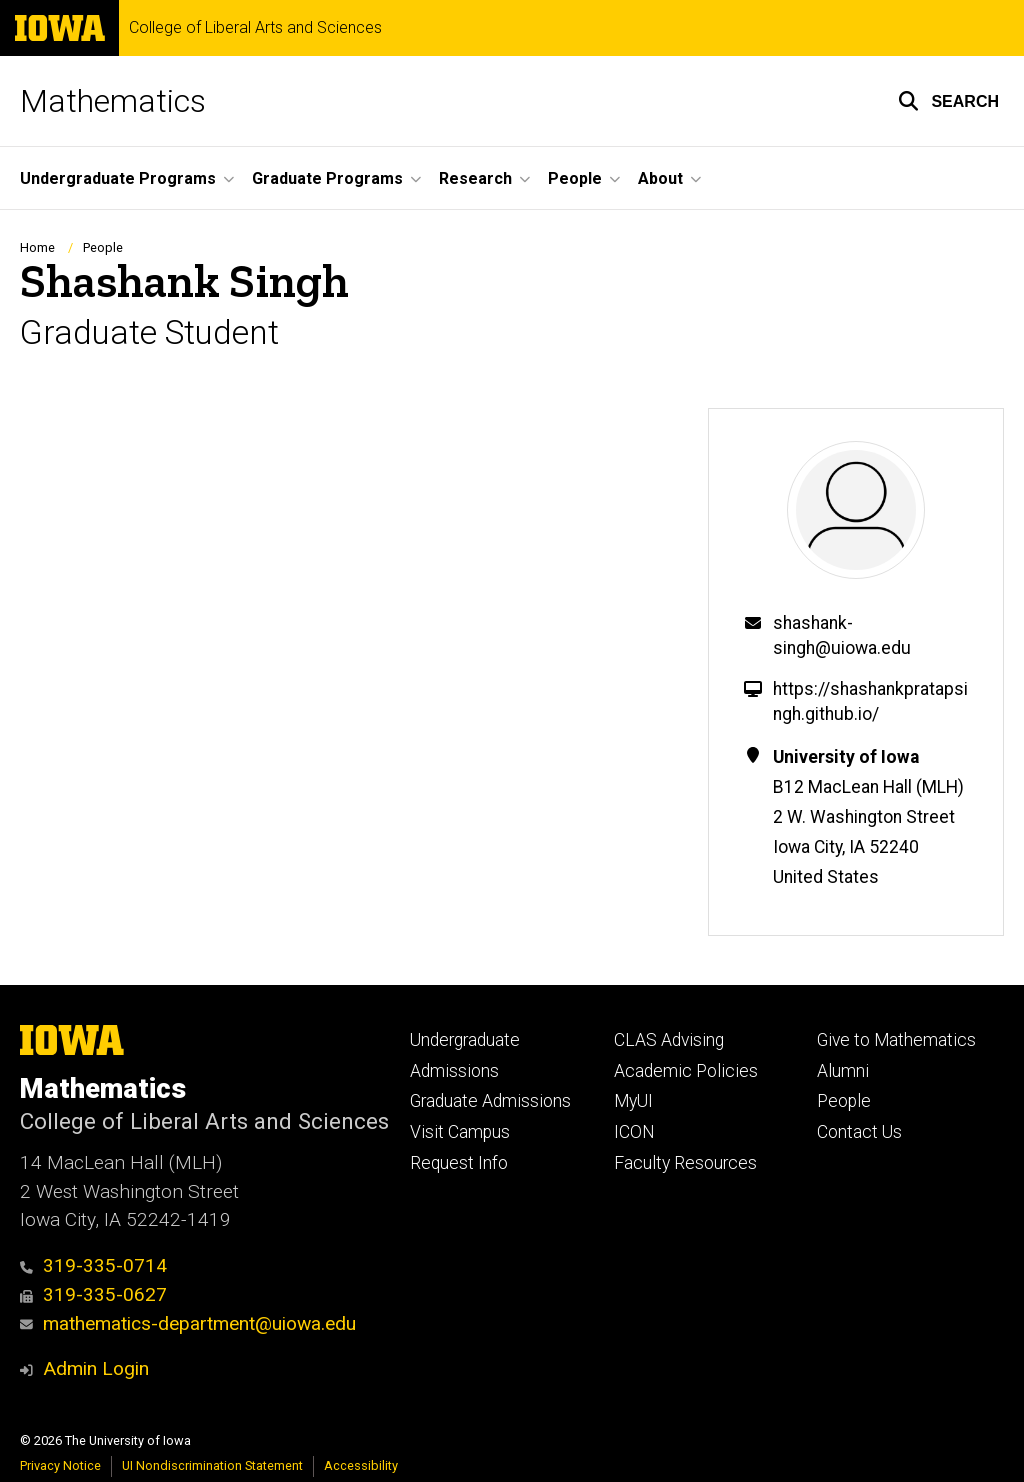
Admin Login (96, 1368)
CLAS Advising (669, 1040)
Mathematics (113, 101)
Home (37, 247)
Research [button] (475, 178)
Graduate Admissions (490, 1101)
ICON (634, 1132)
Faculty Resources (685, 1163)
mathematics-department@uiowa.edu (188, 1323)
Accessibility (361, 1465)
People (103, 247)
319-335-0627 (93, 1294)
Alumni (843, 1071)
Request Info (459, 1163)
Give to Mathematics (896, 1040)
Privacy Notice (60, 1465)
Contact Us (859, 1132)
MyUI (633, 1101)
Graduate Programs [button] (327, 178)
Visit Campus (460, 1132)
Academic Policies (686, 1071)
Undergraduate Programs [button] (118, 178)
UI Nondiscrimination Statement (212, 1465)
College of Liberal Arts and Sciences (255, 28)
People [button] (575, 178)
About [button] (660, 178)
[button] (948, 101)
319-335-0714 (93, 1265)
